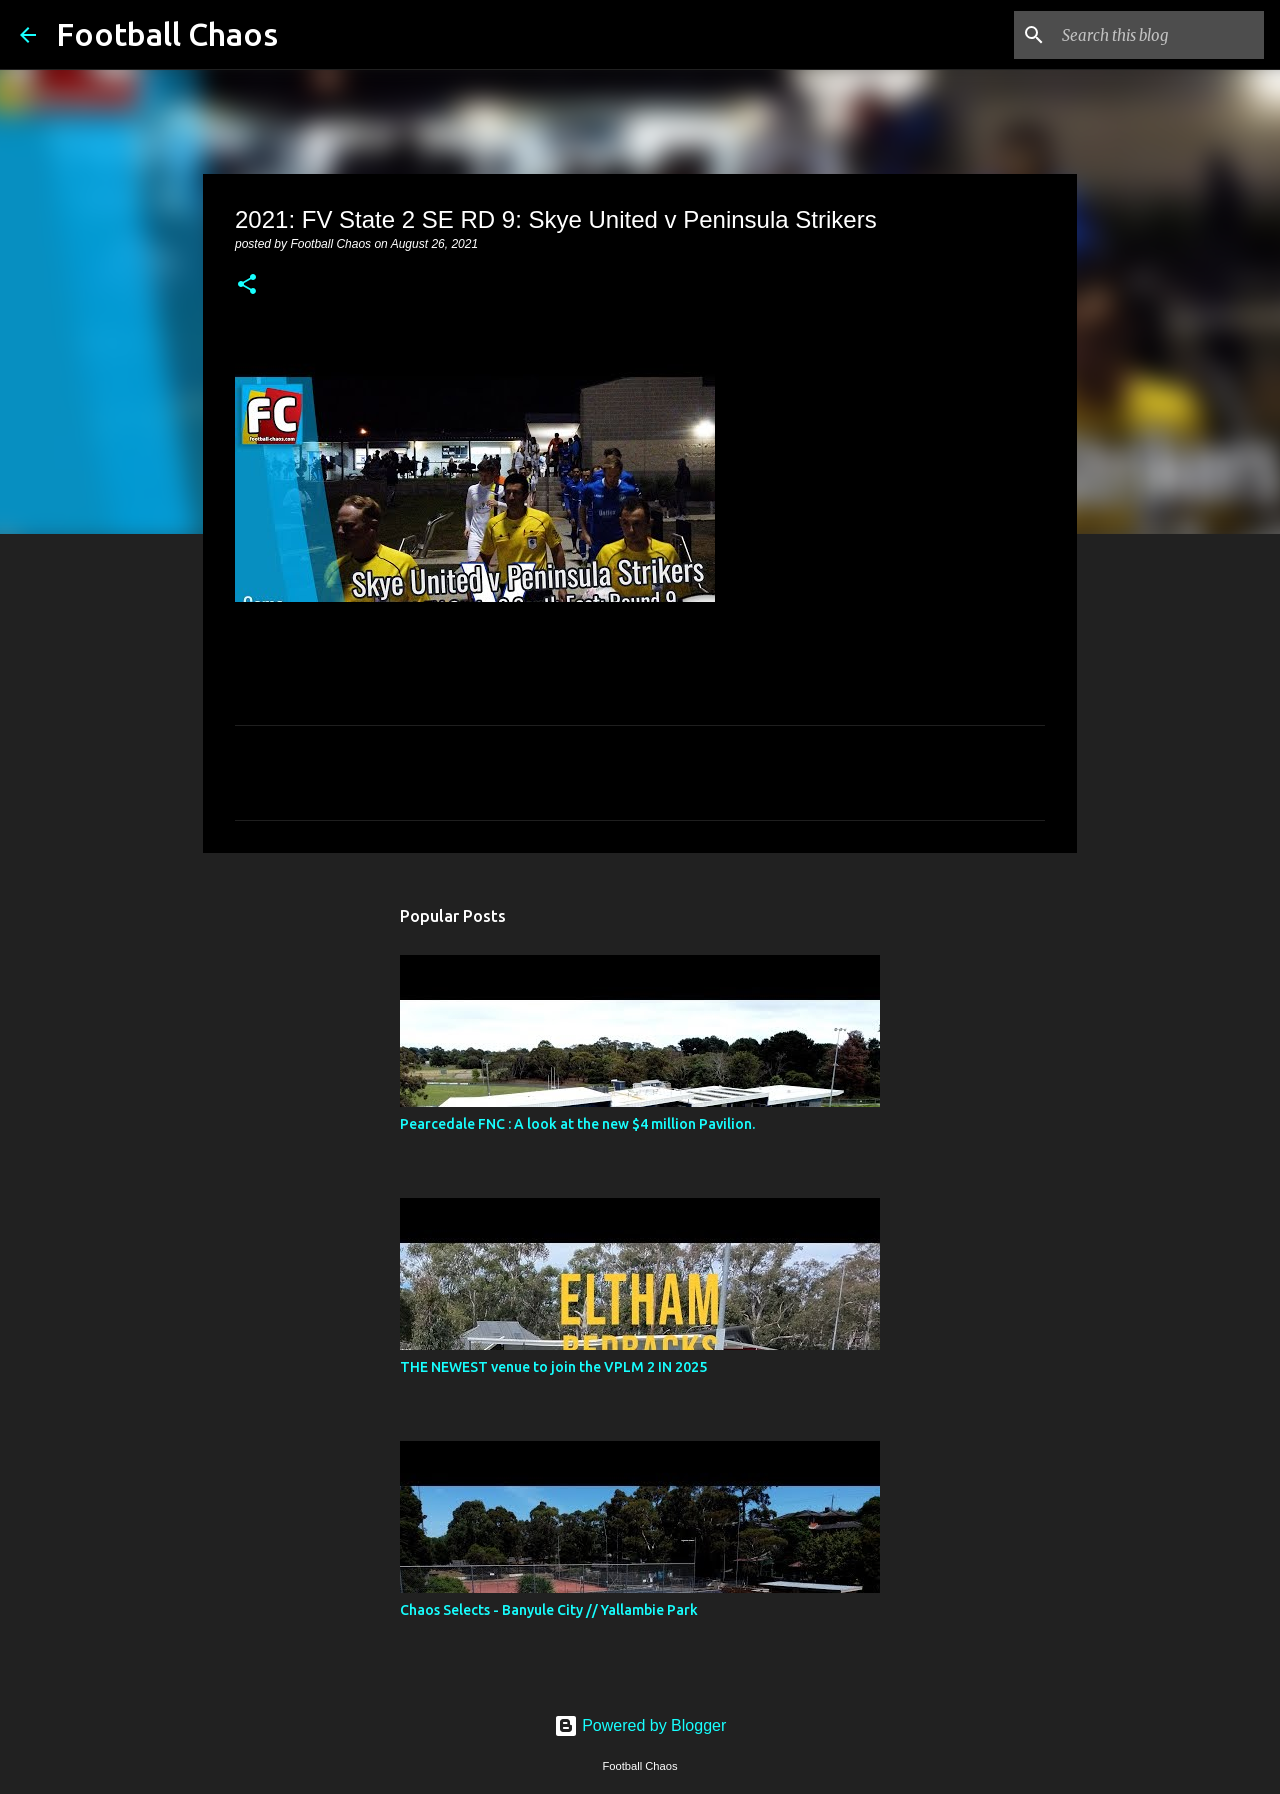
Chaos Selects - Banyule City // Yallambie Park (549, 1610)
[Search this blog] (1159, 35)
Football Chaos (167, 34)
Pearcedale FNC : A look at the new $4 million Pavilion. (577, 1124)
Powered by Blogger (640, 1725)
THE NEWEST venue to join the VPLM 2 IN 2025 (553, 1367)
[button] (247, 286)
